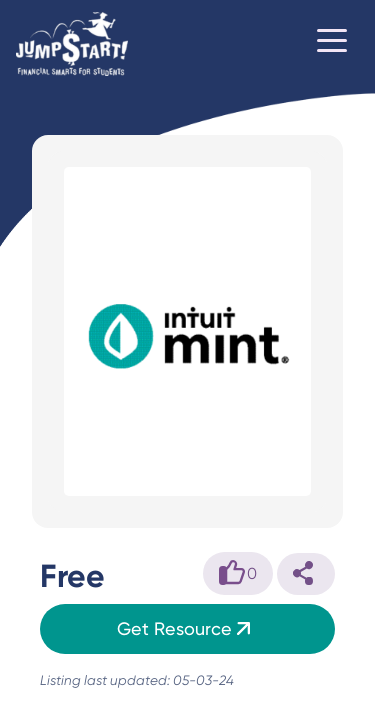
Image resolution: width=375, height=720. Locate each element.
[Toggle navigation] (332, 44)
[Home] (72, 44)
